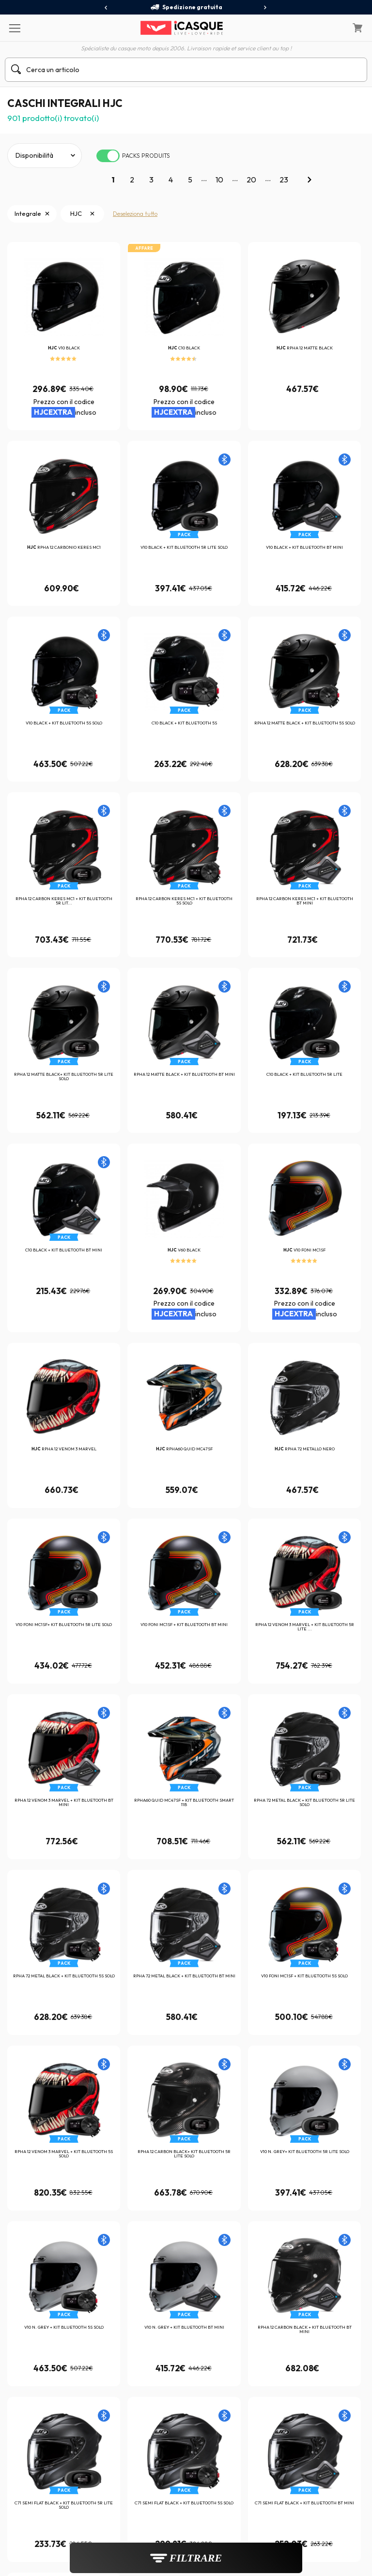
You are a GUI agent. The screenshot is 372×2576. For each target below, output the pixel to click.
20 (251, 179)
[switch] (108, 156)
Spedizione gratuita (186, 7)
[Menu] (14, 27)
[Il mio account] (332, 28)
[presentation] (106, 7)
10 (219, 179)
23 (283, 179)
